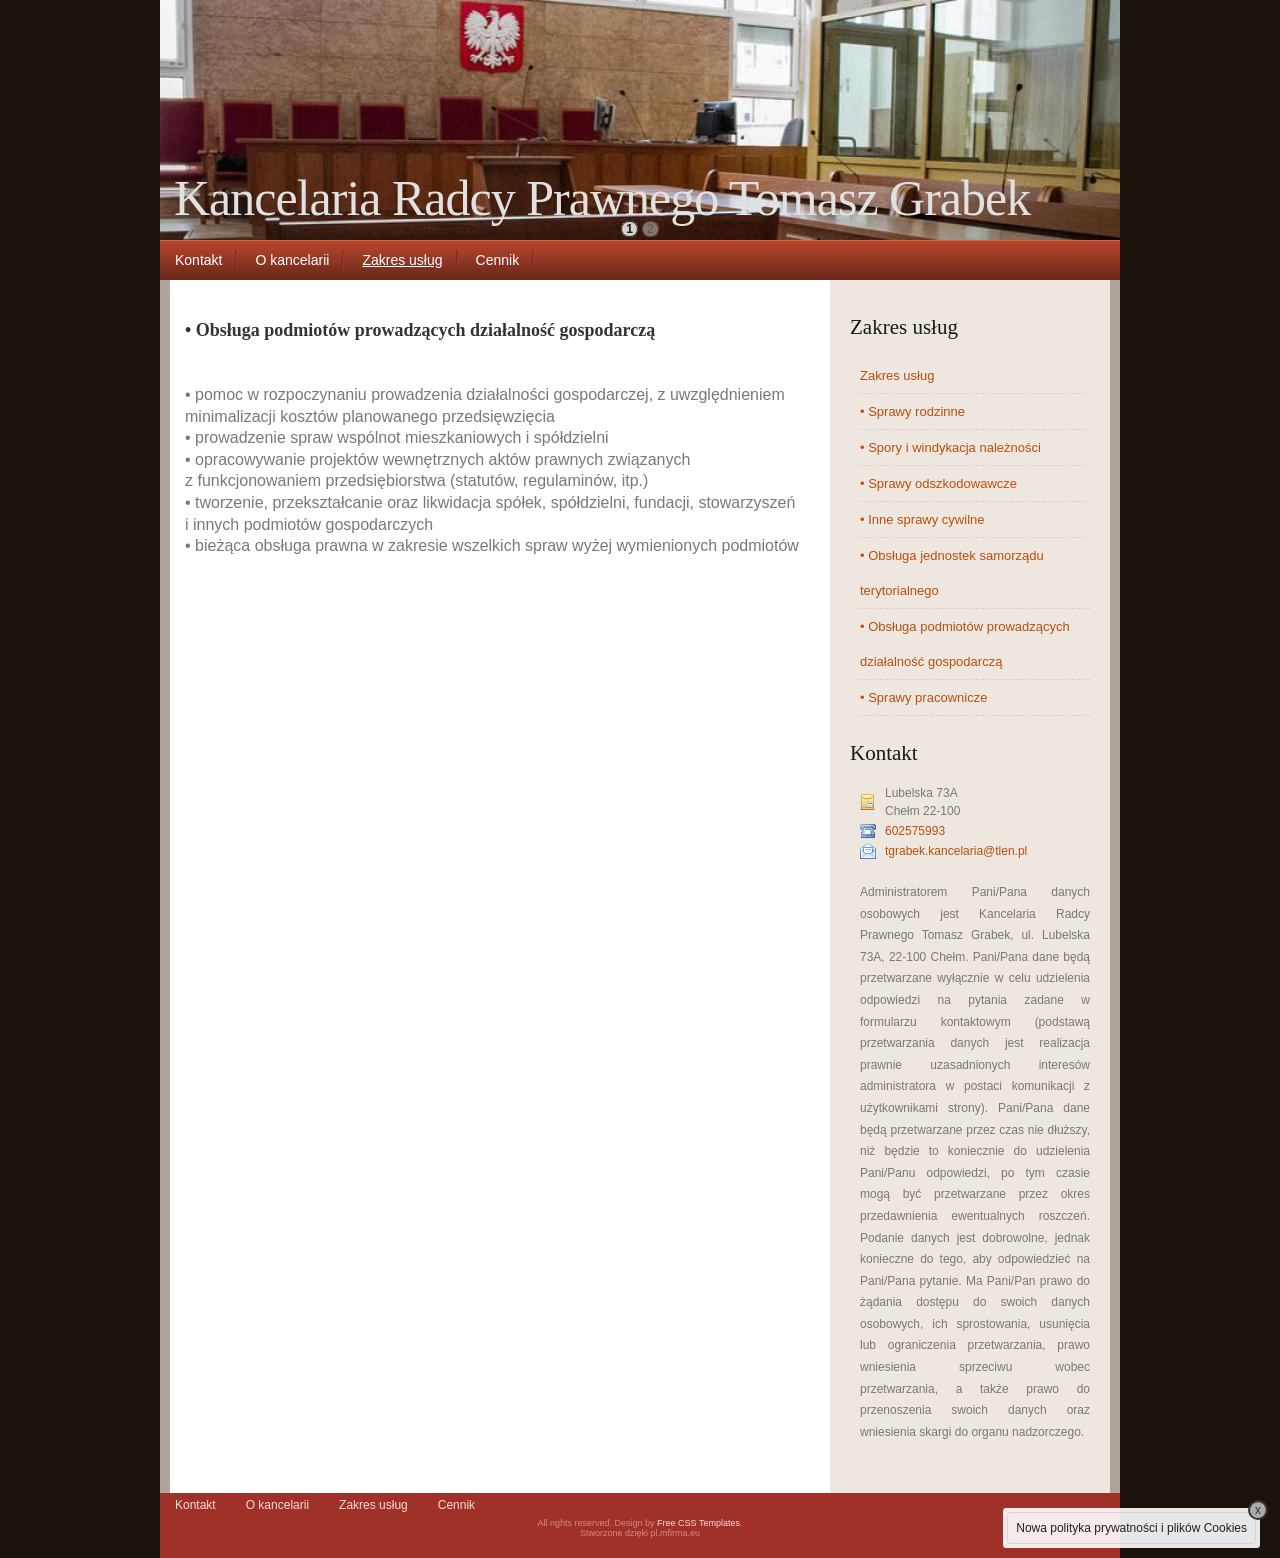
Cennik (498, 260)
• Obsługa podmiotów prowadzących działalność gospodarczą (965, 644)
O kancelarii (292, 260)
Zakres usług (402, 260)
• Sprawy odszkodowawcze (938, 483)
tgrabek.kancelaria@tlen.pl (956, 851)
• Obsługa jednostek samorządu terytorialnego (952, 573)
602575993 (915, 831)
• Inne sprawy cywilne (922, 519)
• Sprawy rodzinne (912, 411)
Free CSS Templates (698, 1523)
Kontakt (198, 260)
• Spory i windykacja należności (950, 447)
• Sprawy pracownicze (923, 697)
